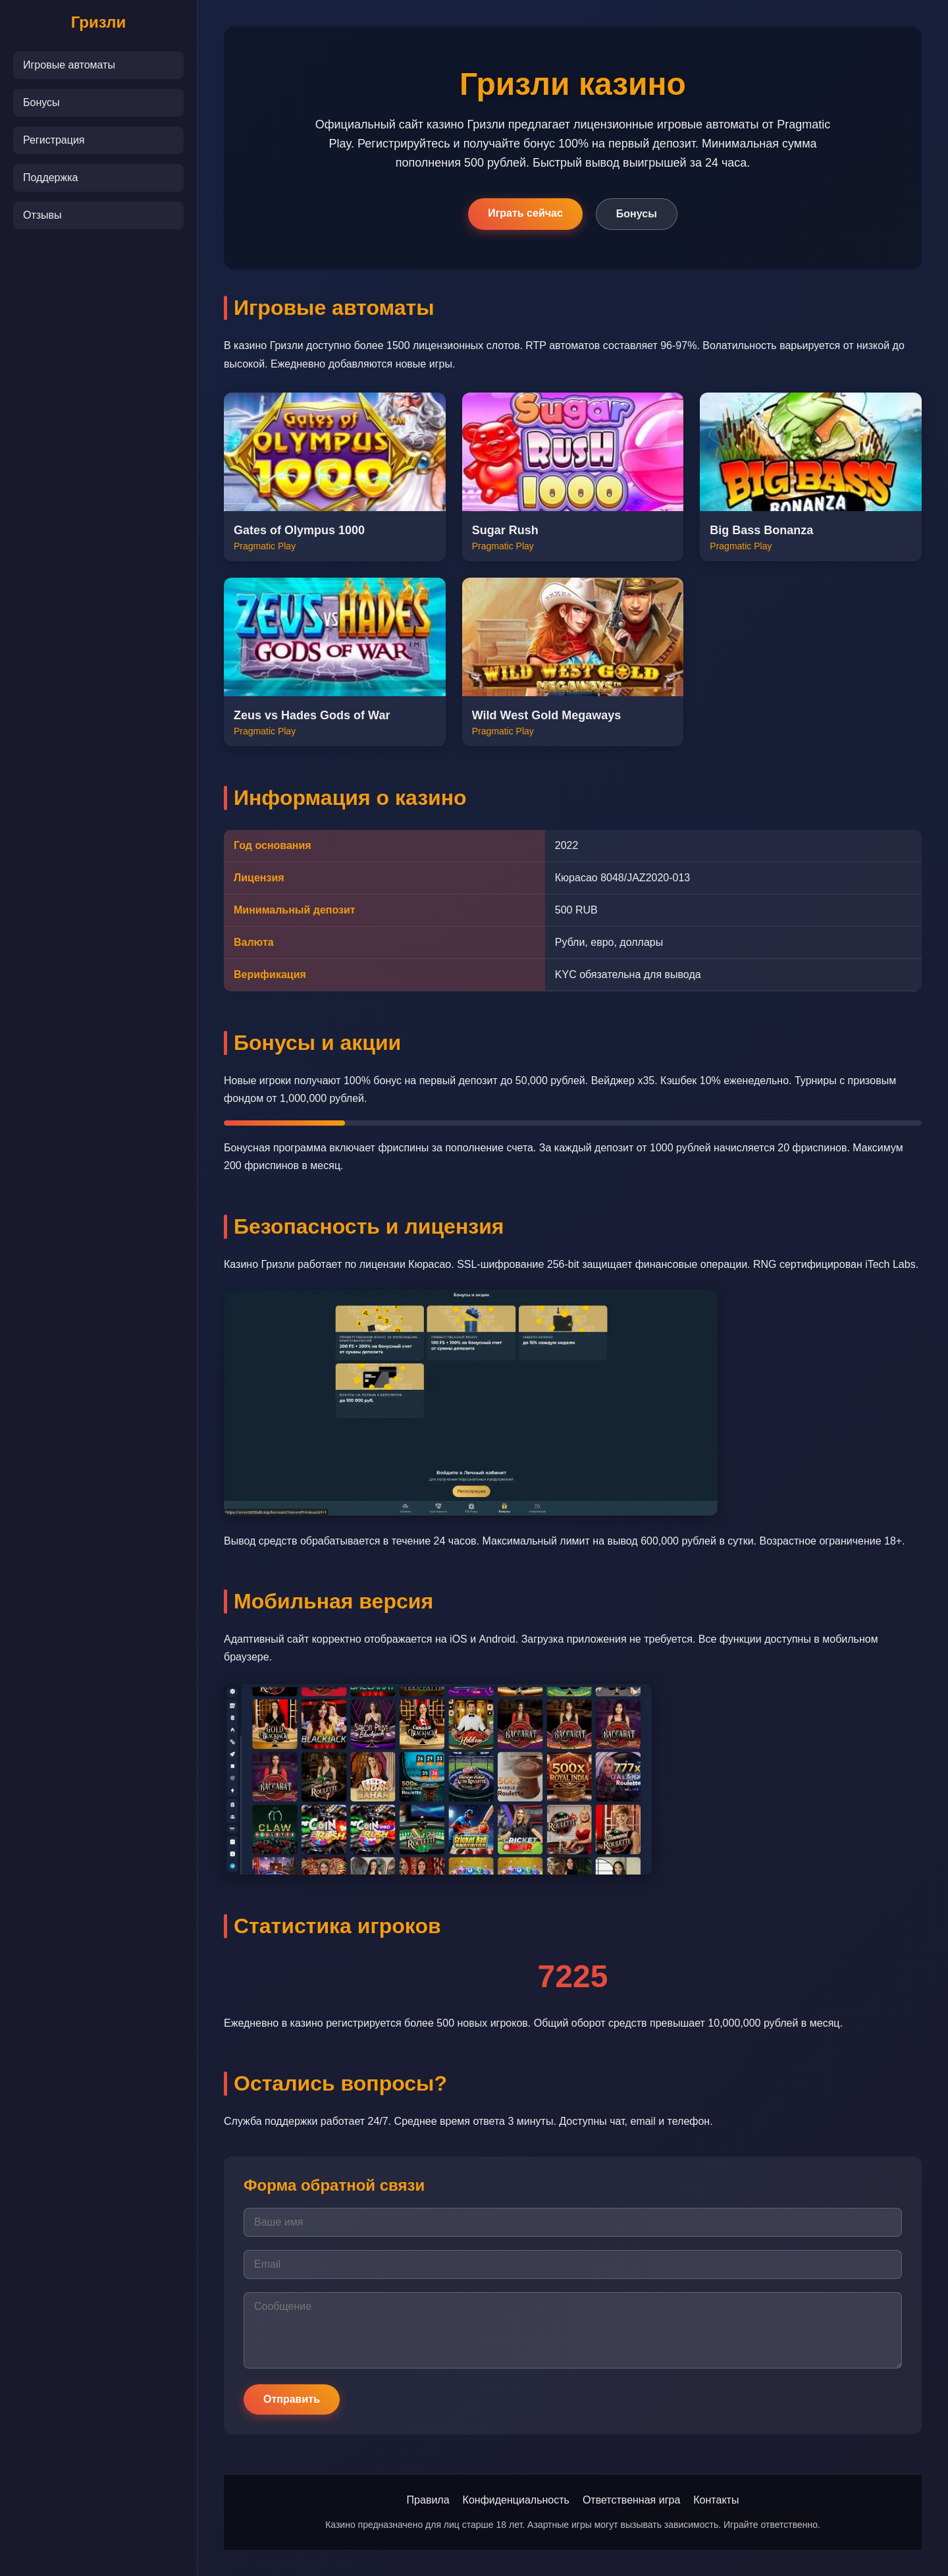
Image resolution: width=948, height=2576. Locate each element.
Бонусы (41, 102)
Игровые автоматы (69, 64)
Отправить (291, 2399)
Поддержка (50, 177)
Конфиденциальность (516, 2500)
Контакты (716, 2500)
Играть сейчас (525, 213)
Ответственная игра (631, 2500)
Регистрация (54, 140)
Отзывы (42, 215)
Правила (428, 2500)
